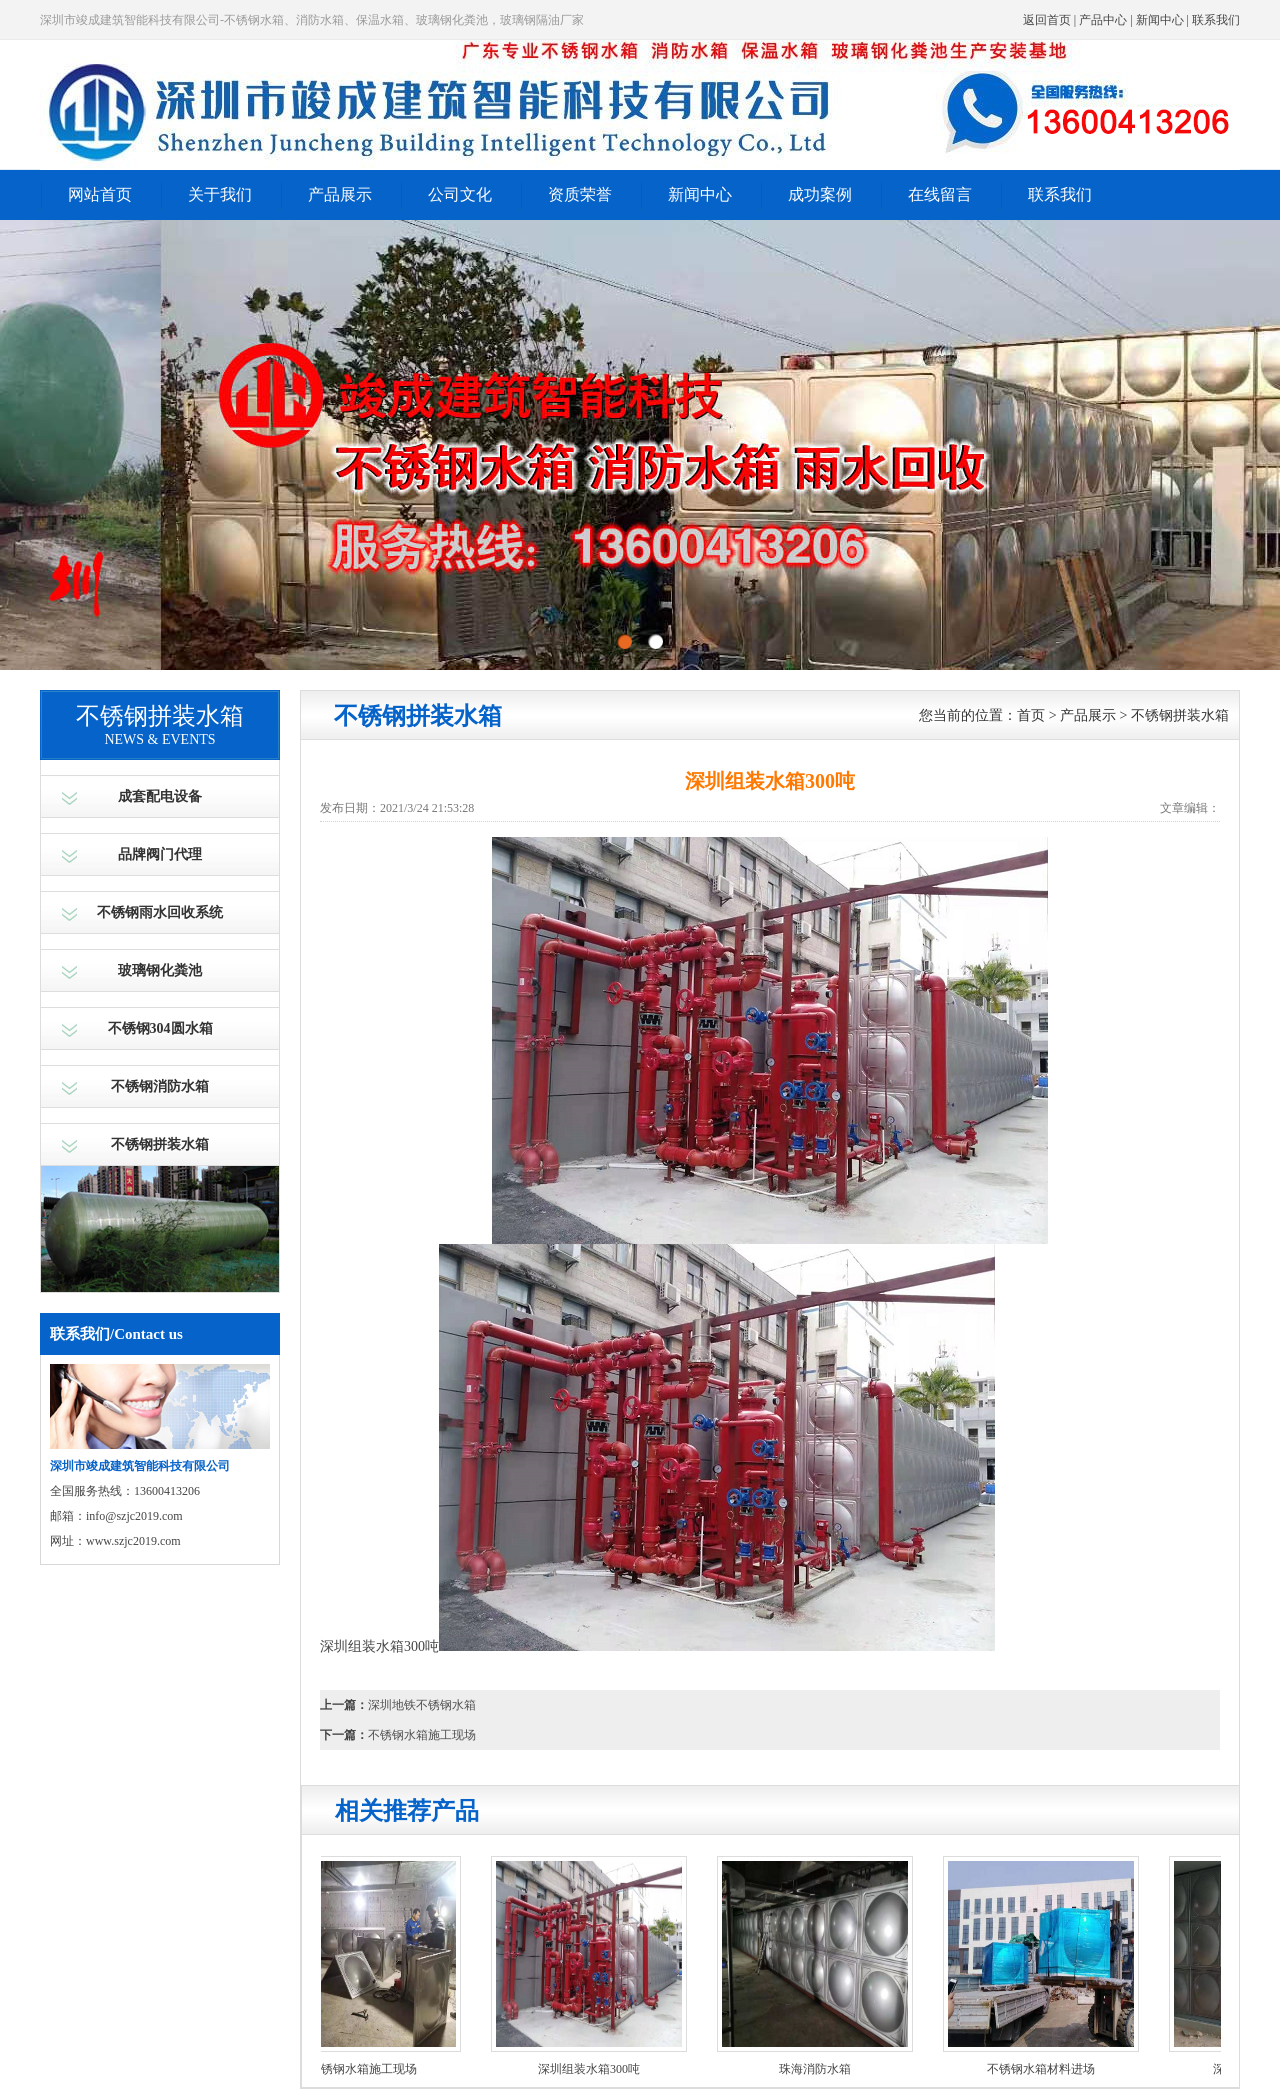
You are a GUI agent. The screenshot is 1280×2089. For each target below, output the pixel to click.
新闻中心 (1160, 20)
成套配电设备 (160, 796)
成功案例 (820, 194)
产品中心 (1103, 20)
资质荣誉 (580, 194)
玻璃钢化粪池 (160, 970)
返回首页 (1047, 20)
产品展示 (340, 194)
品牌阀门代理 (160, 854)
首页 (1031, 715)
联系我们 (1216, 20)
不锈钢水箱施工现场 (422, 1735)
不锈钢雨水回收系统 (160, 912)
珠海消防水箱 (820, 2069)
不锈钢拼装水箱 (160, 1144)
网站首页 (100, 194)
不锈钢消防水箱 (160, 1086)
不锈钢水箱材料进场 (1046, 2069)
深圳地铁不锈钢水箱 (422, 1705)
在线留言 (940, 194)
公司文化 (460, 194)
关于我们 (220, 194)
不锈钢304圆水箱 (160, 1028)
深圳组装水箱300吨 (594, 2069)
